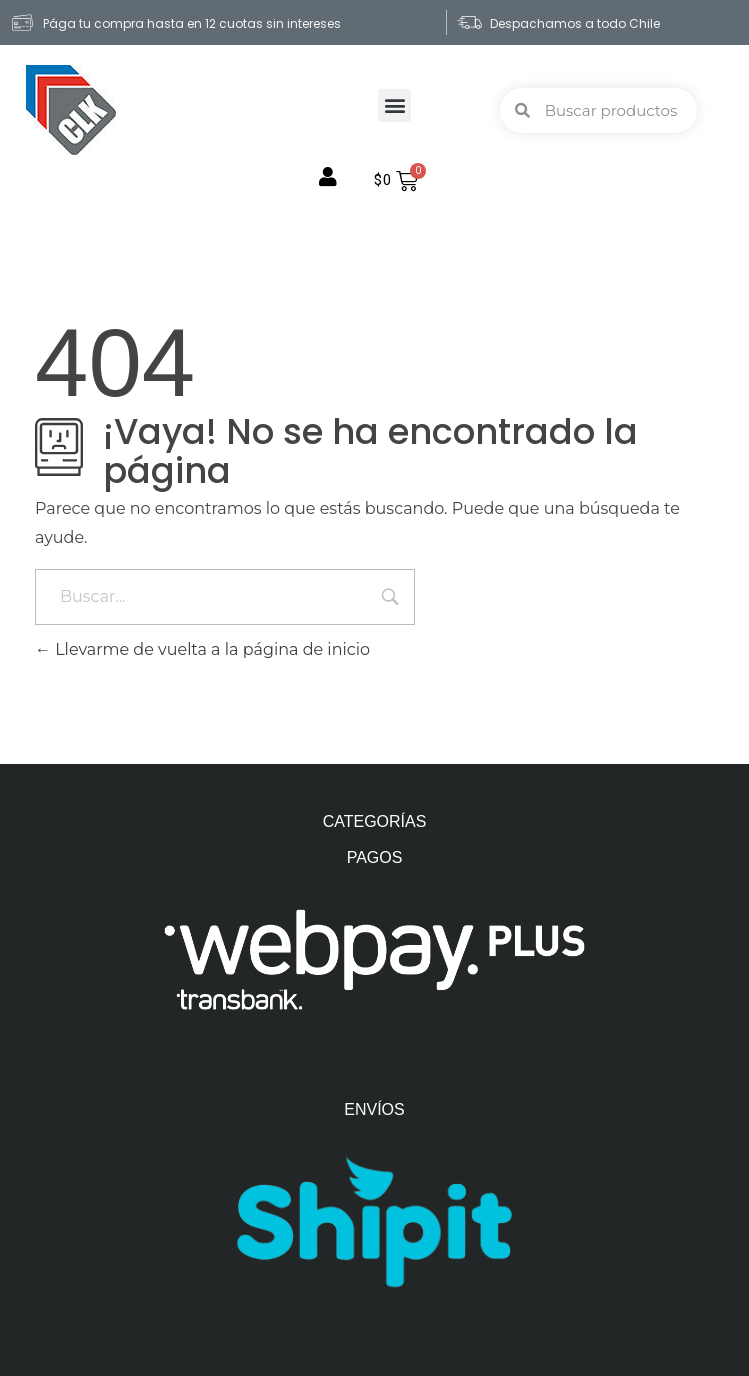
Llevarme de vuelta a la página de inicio (202, 649)
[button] (394, 105)
